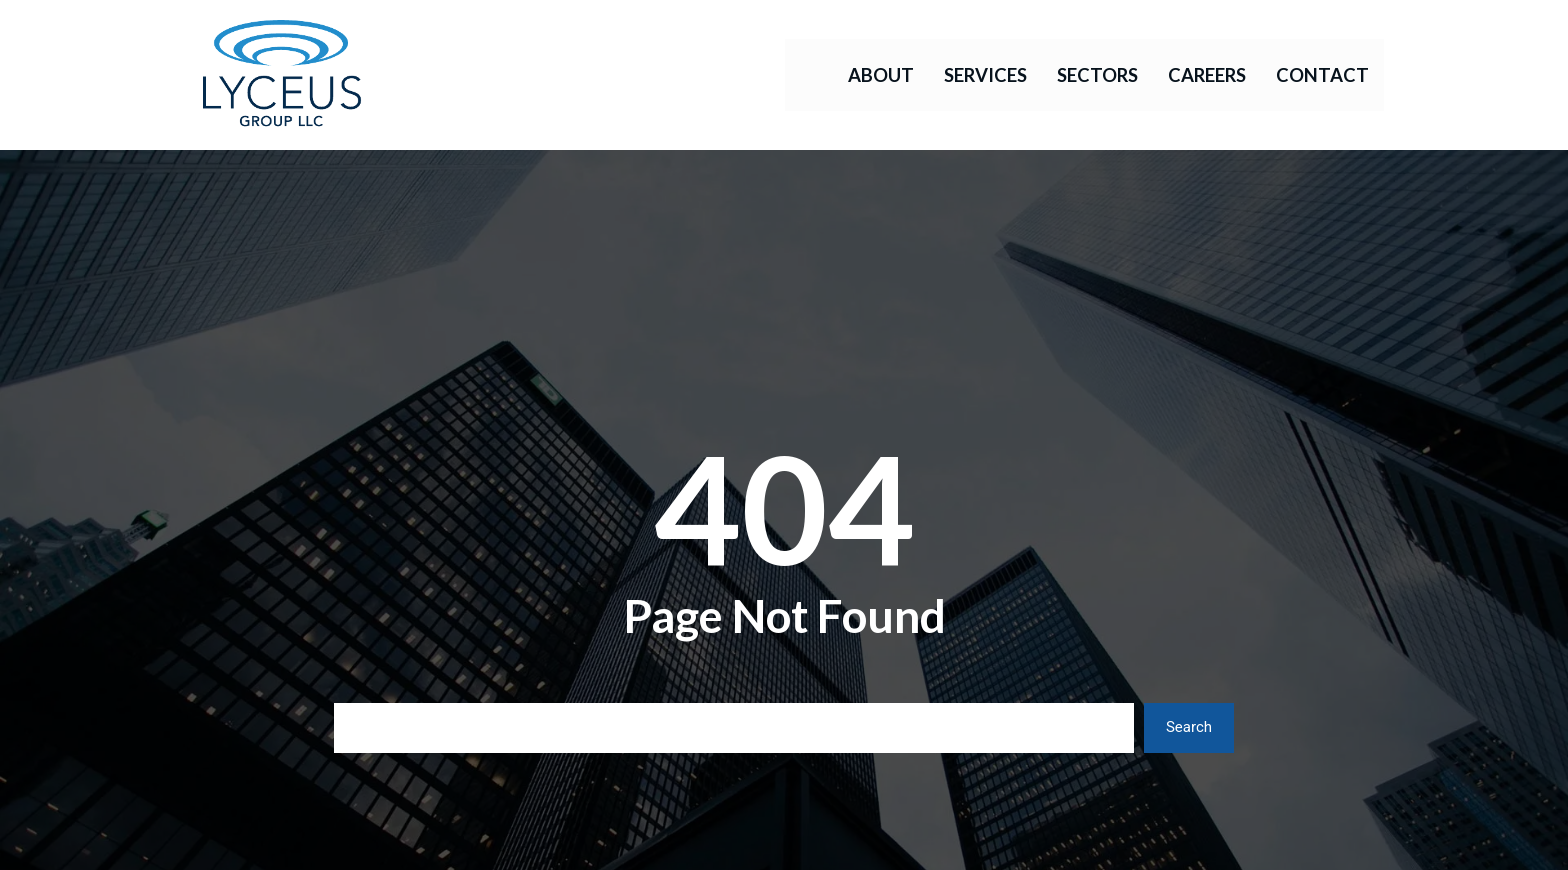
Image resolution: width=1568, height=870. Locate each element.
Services (985, 75)
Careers (1207, 75)
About (881, 75)
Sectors (1097, 75)
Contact (1322, 75)
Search (1189, 727)
